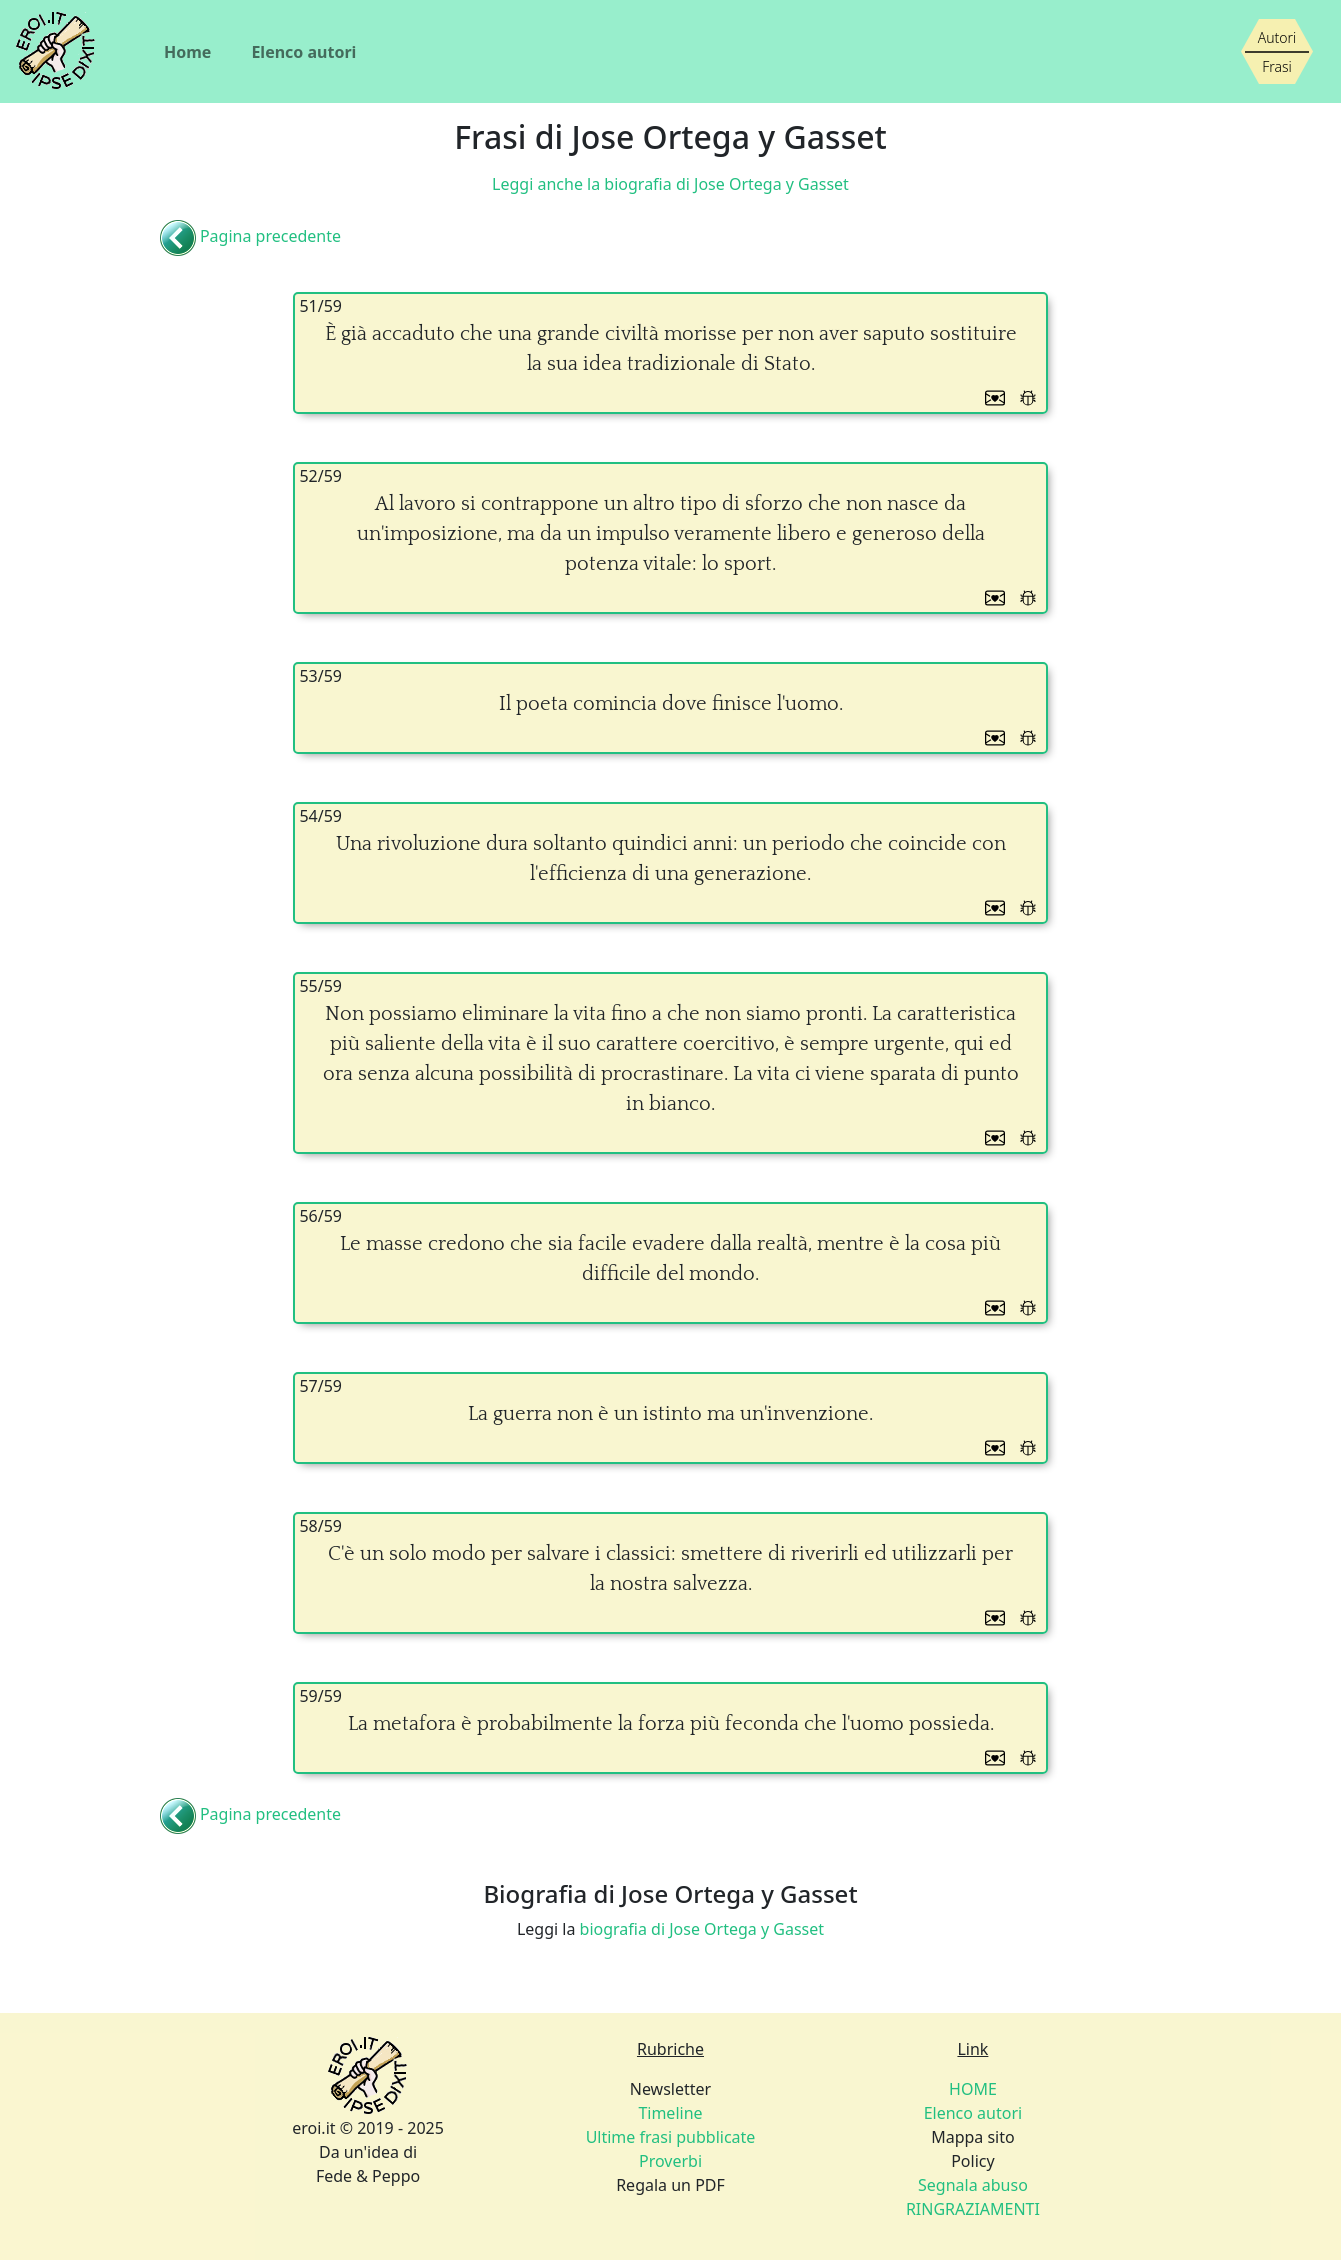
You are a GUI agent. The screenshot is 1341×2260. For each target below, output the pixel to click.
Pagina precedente (270, 237)
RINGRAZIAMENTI (973, 2209)
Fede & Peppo (368, 2176)
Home (187, 52)
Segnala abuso (973, 2185)
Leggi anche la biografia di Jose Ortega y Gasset (670, 184)
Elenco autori (303, 52)
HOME (973, 2089)
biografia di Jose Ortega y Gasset (702, 1929)
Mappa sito (973, 2137)
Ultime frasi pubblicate (671, 2137)
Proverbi (670, 2161)
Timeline (670, 2113)
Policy (972, 2161)
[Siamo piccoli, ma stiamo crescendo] (1277, 52)
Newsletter (670, 2089)
